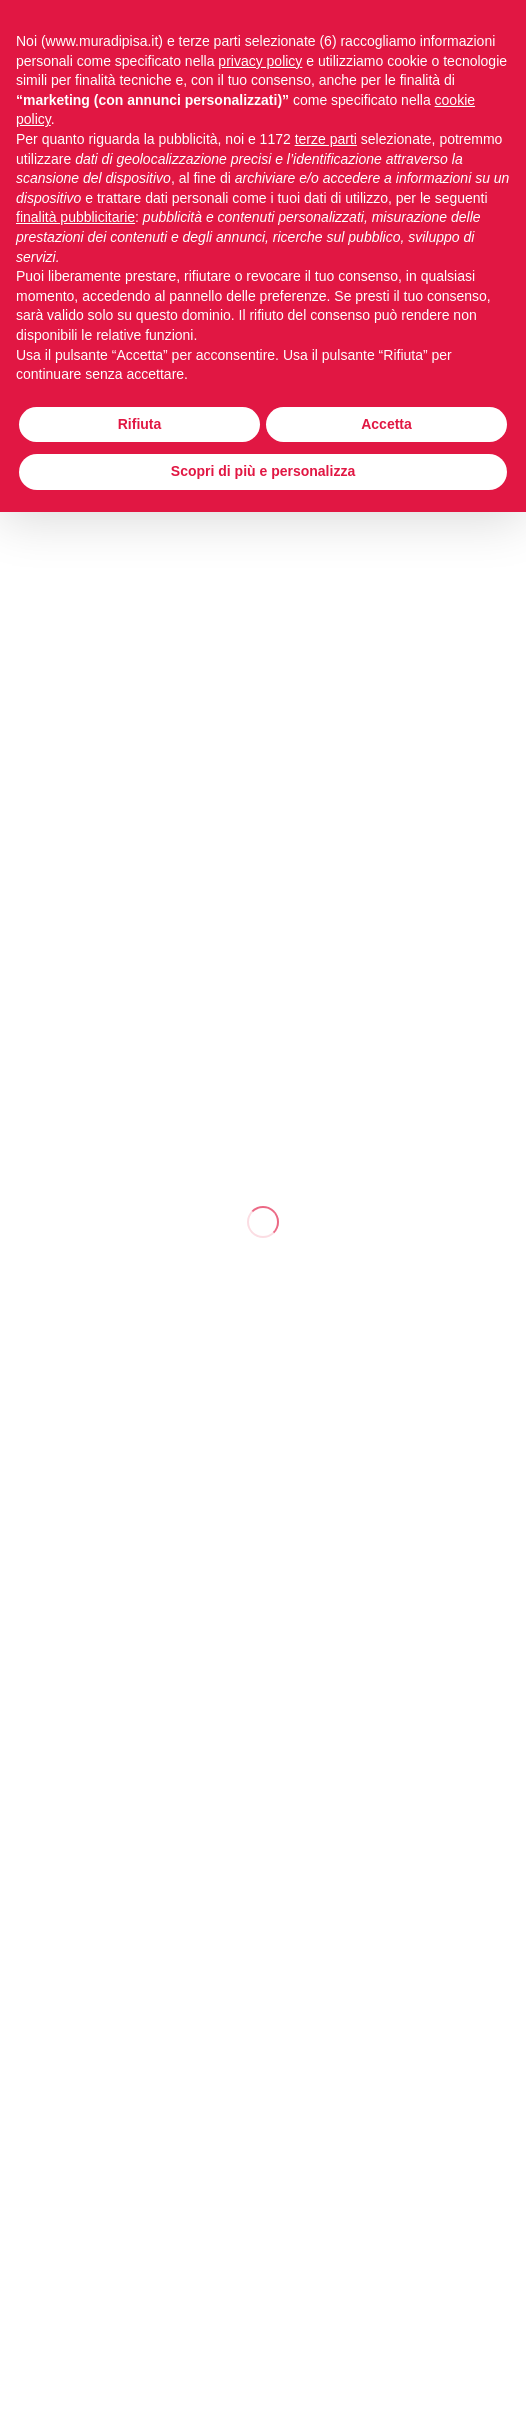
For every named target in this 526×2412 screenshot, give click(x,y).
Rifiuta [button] (140, 424)
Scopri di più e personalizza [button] (263, 471)
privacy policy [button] (260, 61)
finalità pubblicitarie (75, 217)
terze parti (326, 139)
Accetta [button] (386, 424)
